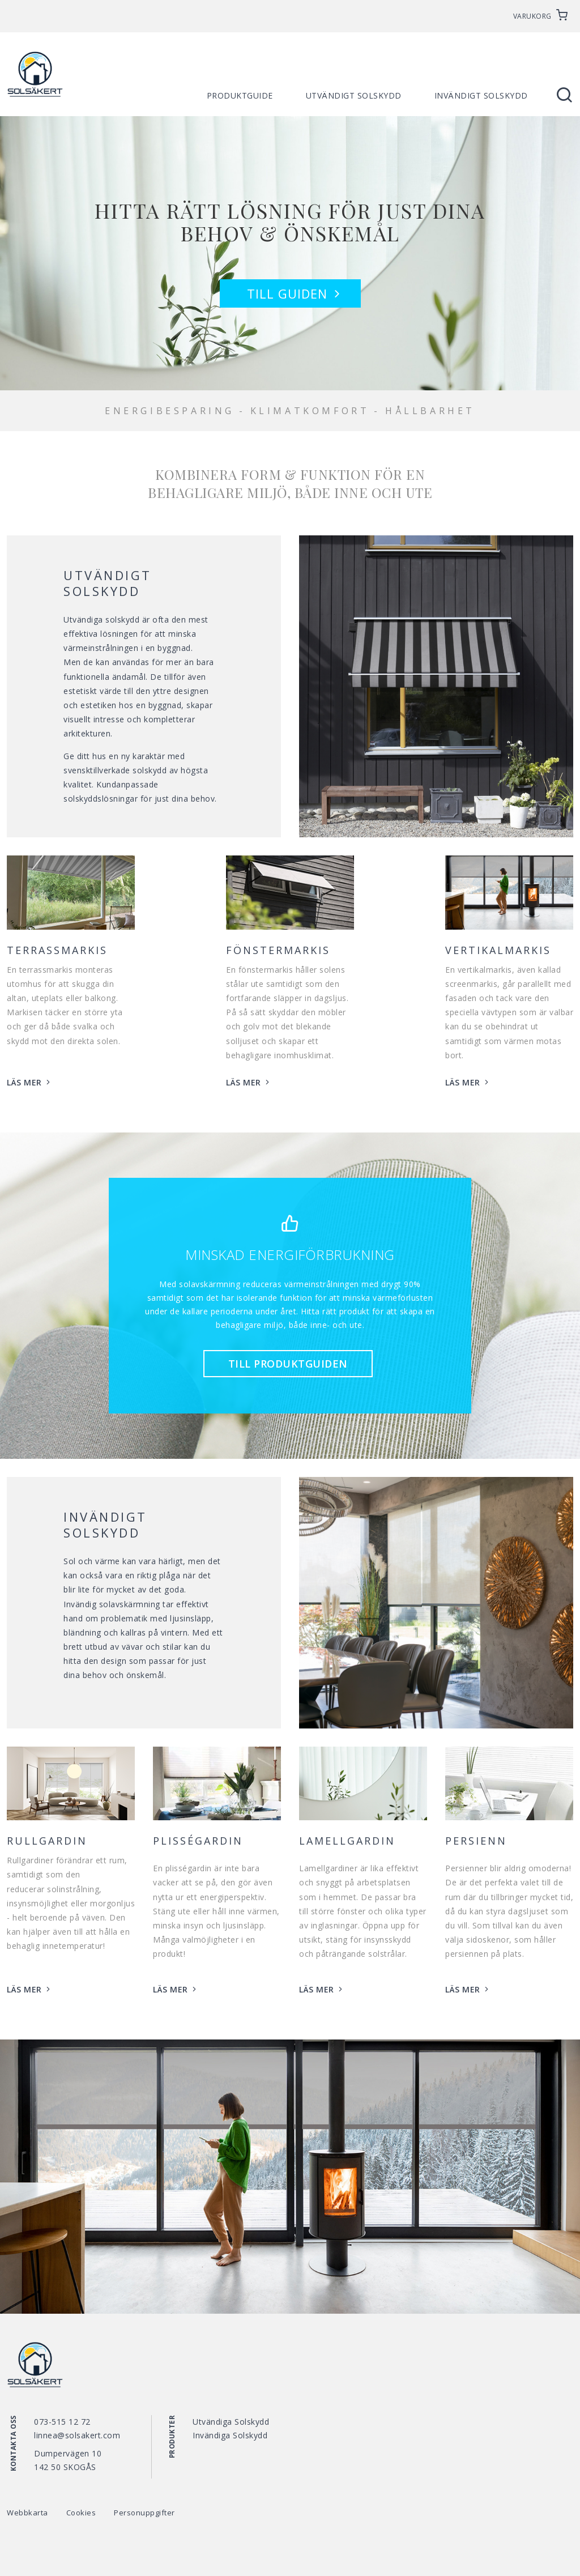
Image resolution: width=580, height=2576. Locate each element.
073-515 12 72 (62, 2421)
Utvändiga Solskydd (231, 2421)
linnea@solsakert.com (77, 2435)
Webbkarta (27, 2512)
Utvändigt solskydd (354, 95)
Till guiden (295, 293)
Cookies (81, 2512)
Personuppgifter (144, 2512)
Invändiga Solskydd (230, 2435)
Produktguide (240, 95)
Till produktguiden (288, 1363)
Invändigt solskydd (481, 95)
